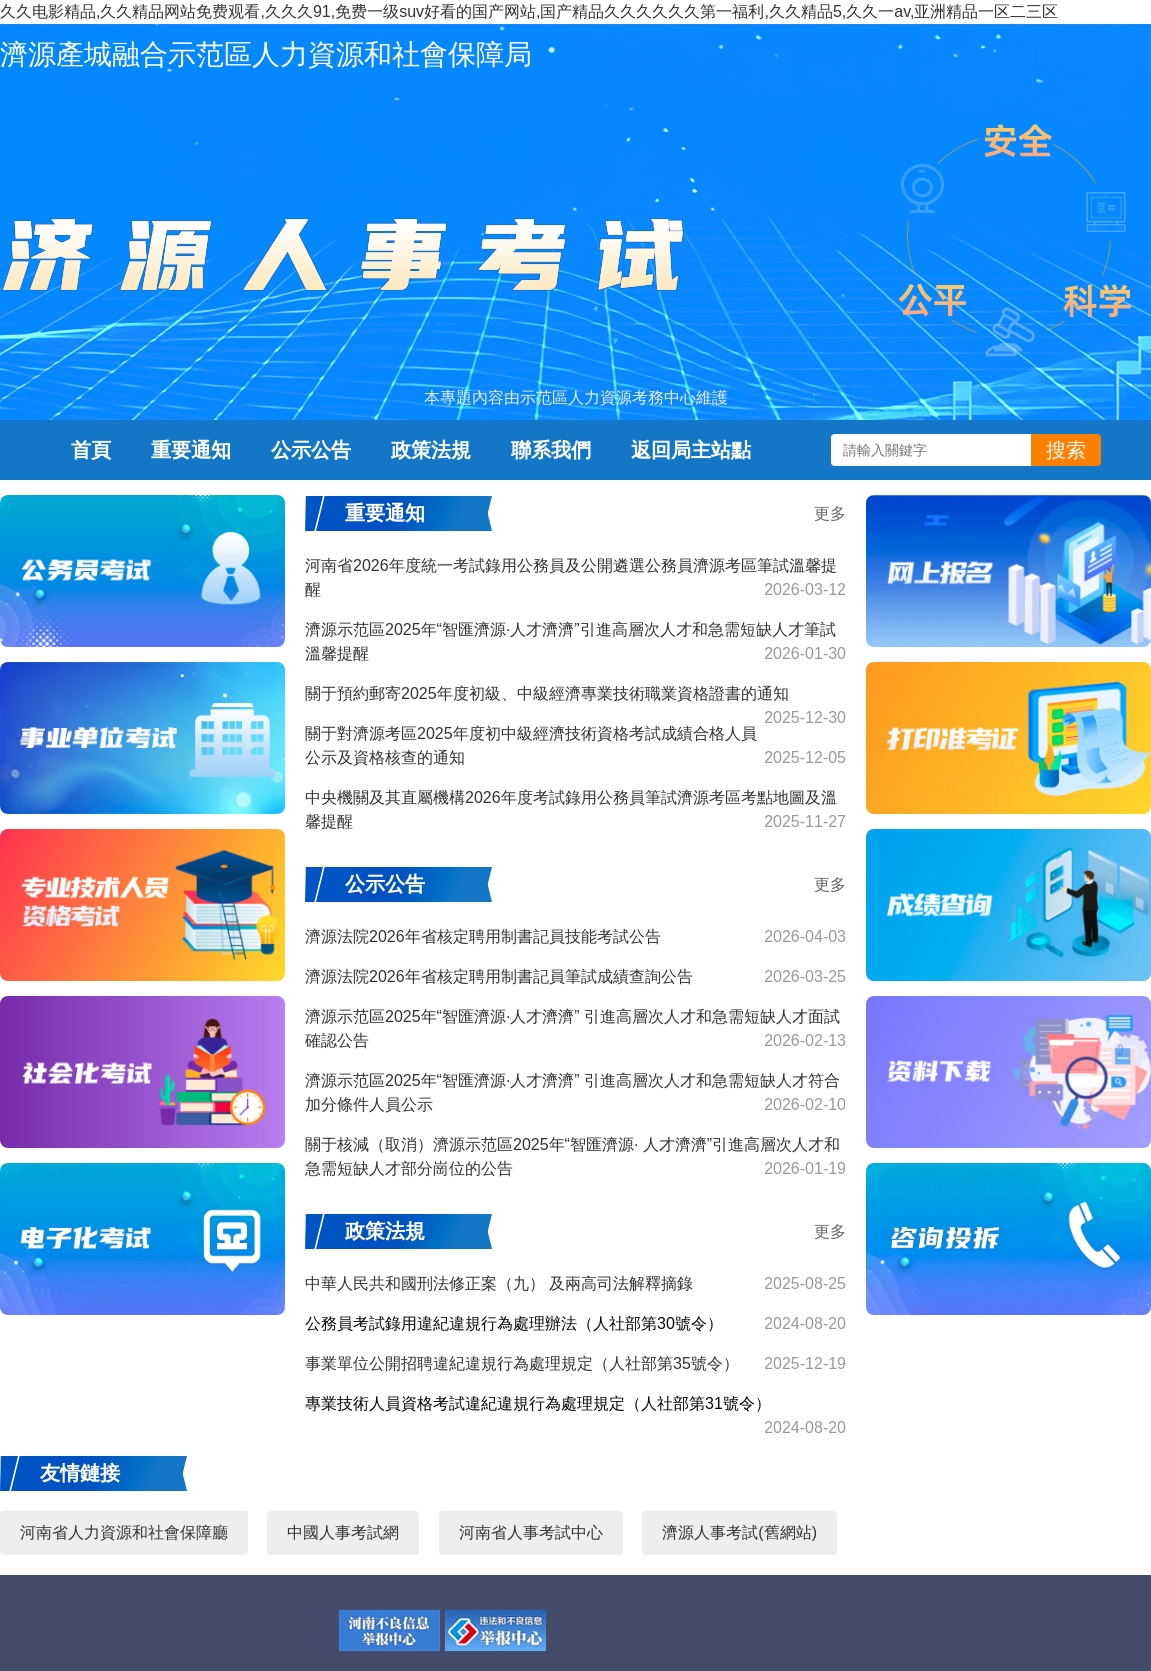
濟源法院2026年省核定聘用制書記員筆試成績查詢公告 (575, 977)
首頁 (91, 450)
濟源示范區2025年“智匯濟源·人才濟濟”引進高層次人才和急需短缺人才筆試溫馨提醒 (575, 643)
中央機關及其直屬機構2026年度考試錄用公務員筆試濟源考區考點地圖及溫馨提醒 (575, 811)
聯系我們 (551, 450)
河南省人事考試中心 (531, 1532)
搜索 (1066, 450)
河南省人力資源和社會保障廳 (124, 1532)
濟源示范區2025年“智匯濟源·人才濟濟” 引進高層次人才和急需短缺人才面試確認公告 (575, 1030)
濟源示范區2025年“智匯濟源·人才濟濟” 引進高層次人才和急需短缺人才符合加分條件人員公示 (575, 1094)
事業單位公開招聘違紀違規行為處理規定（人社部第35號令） (575, 1364)
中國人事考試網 (343, 1532)
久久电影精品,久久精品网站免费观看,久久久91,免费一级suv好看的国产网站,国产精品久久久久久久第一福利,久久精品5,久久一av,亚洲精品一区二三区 (529, 11)
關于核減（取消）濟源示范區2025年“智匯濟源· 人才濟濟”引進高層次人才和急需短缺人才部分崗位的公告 (575, 1158)
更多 (830, 513)
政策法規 (431, 450)
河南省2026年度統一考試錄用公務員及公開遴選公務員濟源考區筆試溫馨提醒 (575, 579)
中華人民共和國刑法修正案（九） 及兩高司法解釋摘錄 (575, 1284)
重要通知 (191, 450)
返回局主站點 (691, 450)
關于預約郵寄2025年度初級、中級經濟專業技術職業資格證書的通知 (575, 699)
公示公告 (311, 450)
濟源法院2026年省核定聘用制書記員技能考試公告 (575, 937)
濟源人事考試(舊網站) (739, 1532)
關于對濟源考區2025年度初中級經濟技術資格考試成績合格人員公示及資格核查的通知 (575, 747)
